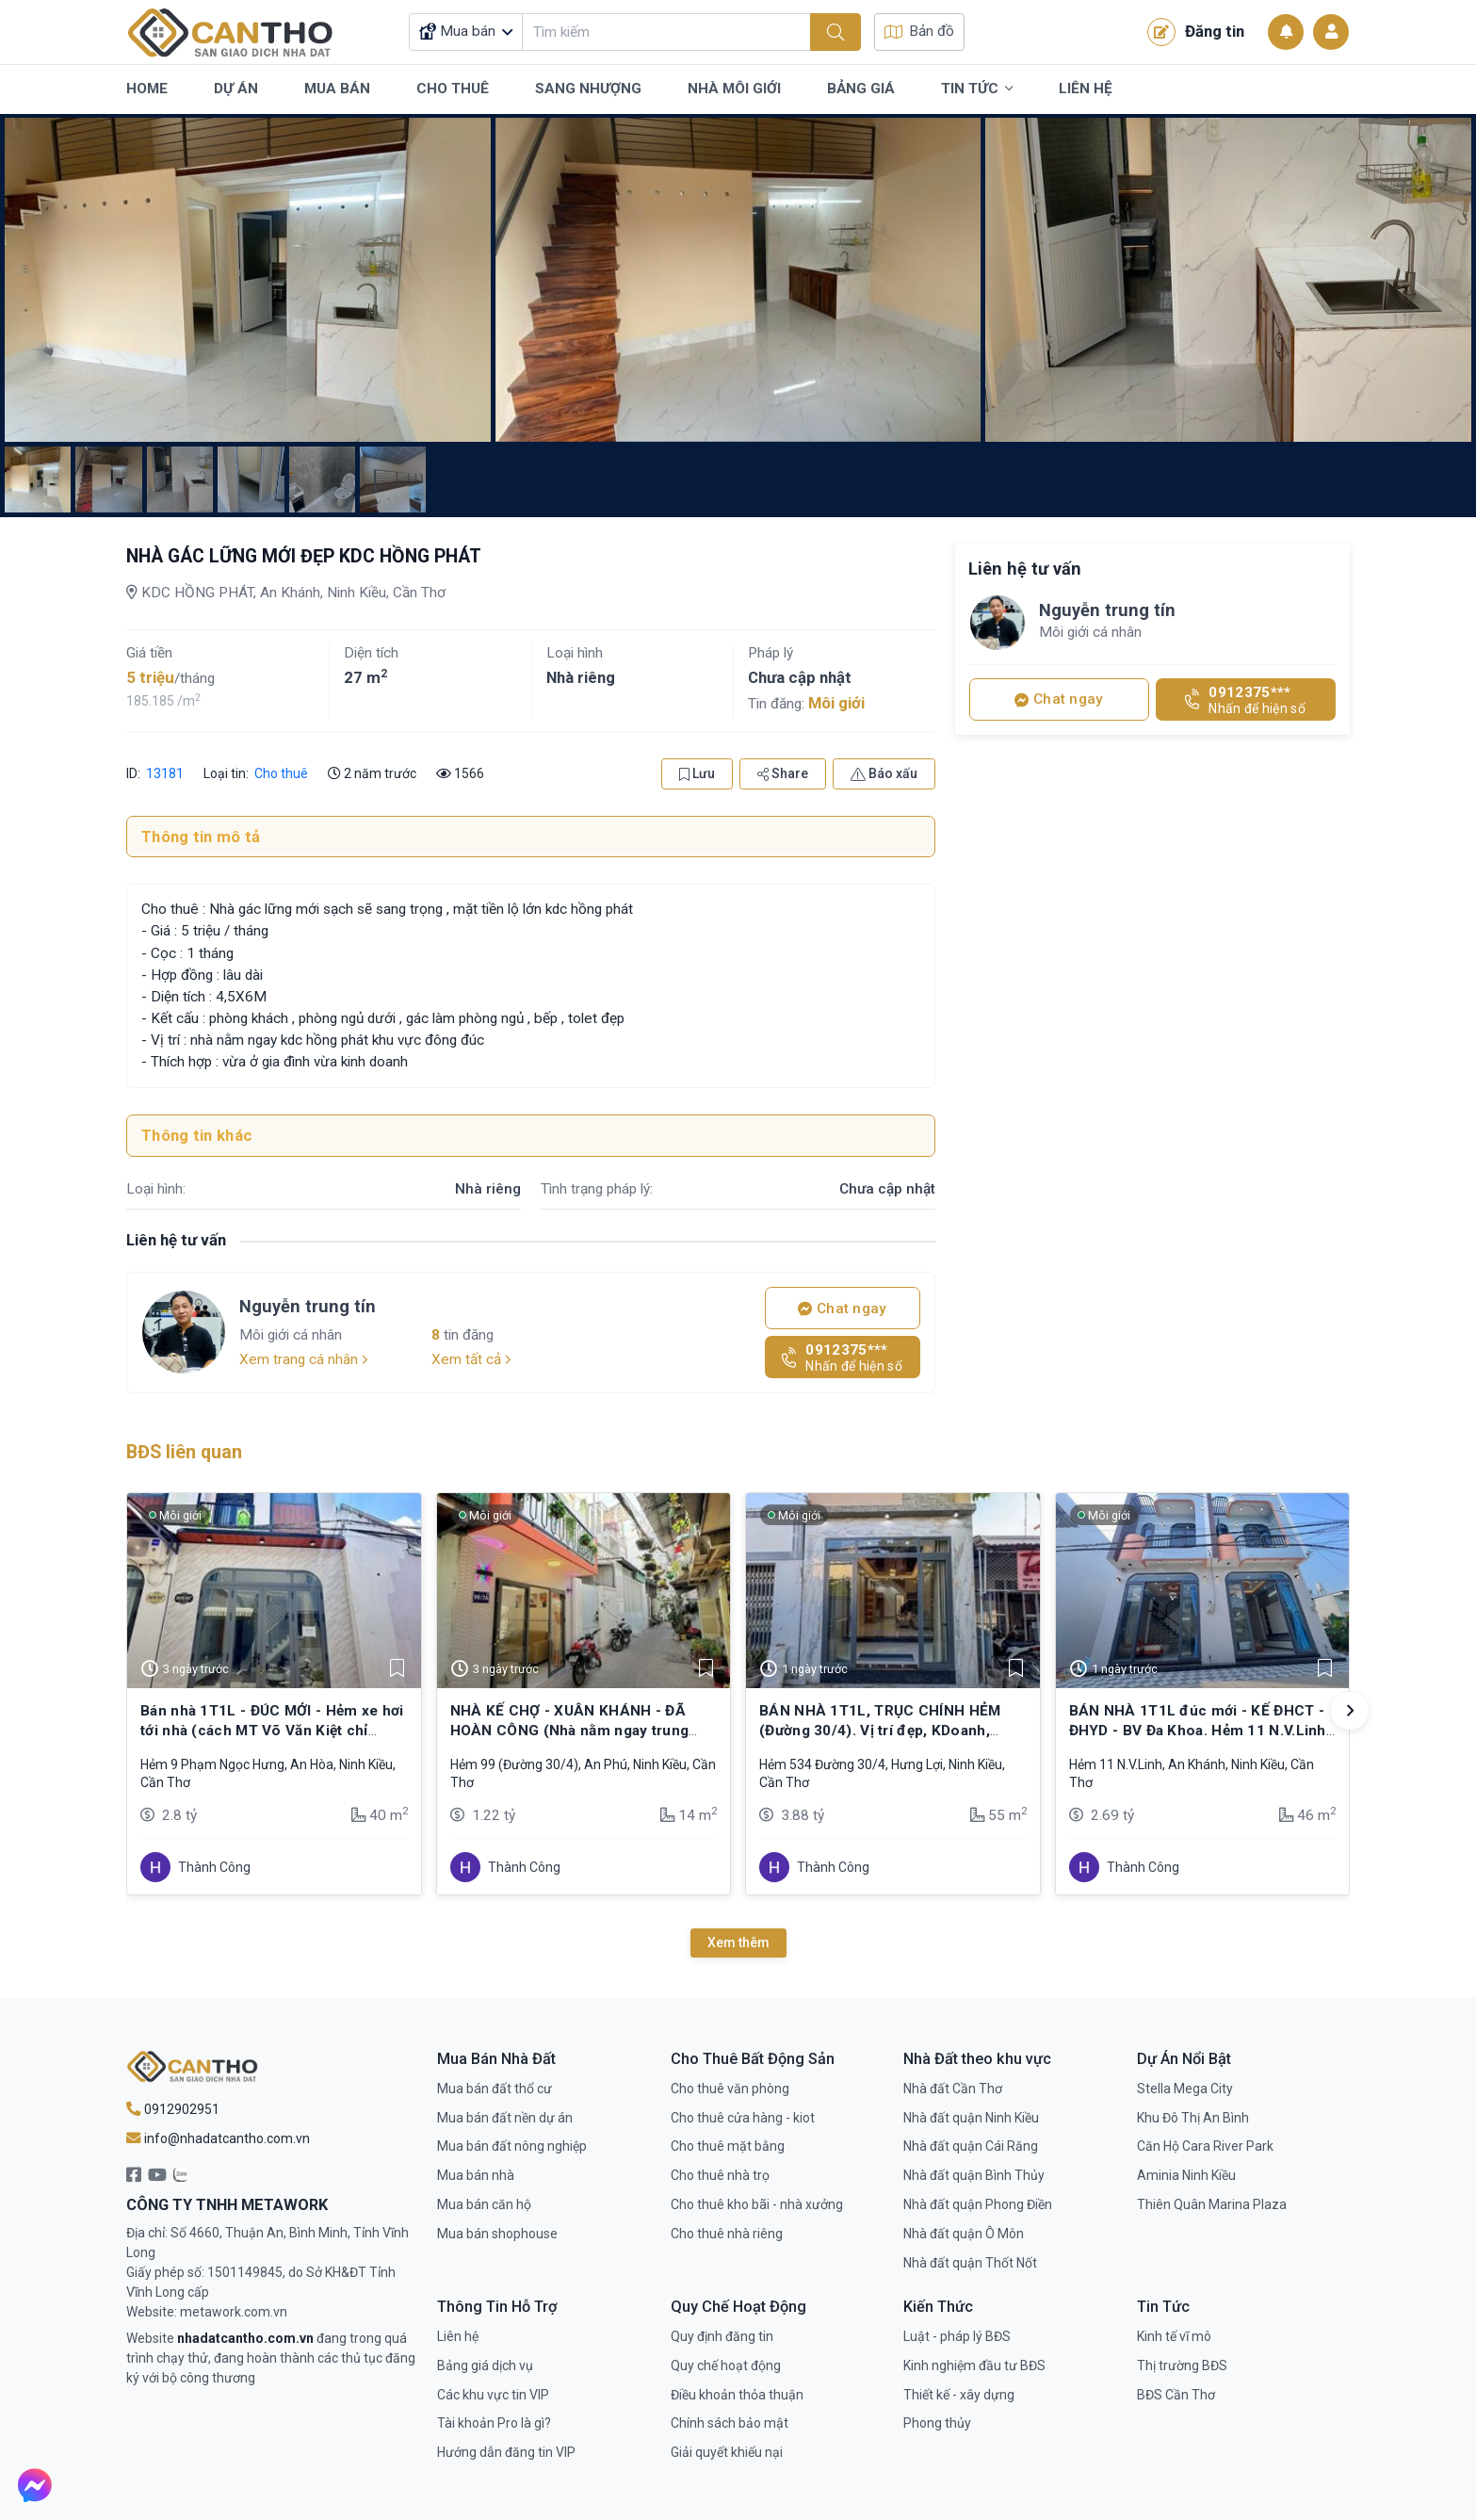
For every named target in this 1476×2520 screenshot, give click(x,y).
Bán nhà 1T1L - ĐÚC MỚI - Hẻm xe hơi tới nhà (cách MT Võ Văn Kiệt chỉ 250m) (272, 1730)
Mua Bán (337, 88)
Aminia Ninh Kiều (1186, 2175)
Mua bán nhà (475, 2175)
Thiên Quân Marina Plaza (1212, 2204)
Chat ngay (842, 1308)
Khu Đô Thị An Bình (1193, 2117)
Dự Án (236, 88)
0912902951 (172, 2109)
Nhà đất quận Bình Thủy (974, 2175)
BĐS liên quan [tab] (184, 1452)
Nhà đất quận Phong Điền (977, 2204)
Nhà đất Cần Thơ (952, 2088)
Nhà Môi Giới (734, 88)
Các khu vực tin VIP (493, 2394)
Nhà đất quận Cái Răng (970, 2146)
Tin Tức (977, 89)
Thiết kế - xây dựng (958, 2394)
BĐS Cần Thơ (1176, 2394)
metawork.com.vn (233, 2311)
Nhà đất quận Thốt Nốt (970, 2262)
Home (147, 88)
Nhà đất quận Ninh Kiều (971, 2117)
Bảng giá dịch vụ (485, 2365)
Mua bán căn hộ (484, 2204)
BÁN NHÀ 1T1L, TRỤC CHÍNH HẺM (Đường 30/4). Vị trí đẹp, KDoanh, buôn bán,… (879, 1730)
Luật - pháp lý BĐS (957, 2336)
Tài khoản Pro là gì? (494, 2423)
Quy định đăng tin (722, 2336)
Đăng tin (1195, 32)
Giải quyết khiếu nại (727, 2452)
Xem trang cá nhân (303, 1359)
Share (782, 773)
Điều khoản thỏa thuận (737, 2394)
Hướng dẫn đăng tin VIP (506, 2452)
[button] (1350, 1711)
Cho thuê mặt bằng (728, 2146)
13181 (163, 773)
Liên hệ (457, 2336)
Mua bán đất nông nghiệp (512, 2146)
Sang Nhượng (588, 88)
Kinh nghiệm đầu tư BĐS (974, 2365)
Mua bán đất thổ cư (494, 2088)
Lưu (697, 773)
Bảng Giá (861, 88)
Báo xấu (884, 773)
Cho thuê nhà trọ (720, 2175)
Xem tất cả (471, 1359)
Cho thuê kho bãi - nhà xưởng (757, 2204)
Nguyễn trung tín (307, 1306)
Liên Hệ (1085, 88)
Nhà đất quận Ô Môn (963, 2233)
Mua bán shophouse (497, 2233)
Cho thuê (281, 773)
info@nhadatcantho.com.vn (218, 2138)
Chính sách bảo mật (729, 2423)
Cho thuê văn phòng (730, 2088)
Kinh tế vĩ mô (1174, 2336)
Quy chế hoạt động (726, 2365)
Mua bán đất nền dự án (505, 2117)
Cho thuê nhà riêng (727, 2233)
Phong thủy (937, 2423)
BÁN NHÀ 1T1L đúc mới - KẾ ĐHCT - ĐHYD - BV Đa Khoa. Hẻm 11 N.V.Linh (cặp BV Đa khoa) (1197, 1730)
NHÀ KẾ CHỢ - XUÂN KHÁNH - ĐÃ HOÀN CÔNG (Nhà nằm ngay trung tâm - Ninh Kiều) (569, 1730)
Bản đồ (919, 31)
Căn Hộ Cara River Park (1205, 2146)
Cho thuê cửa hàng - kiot (743, 2117)
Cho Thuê (452, 88)
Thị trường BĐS (1182, 2365)
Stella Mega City (1185, 2088)
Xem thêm (738, 1942)
